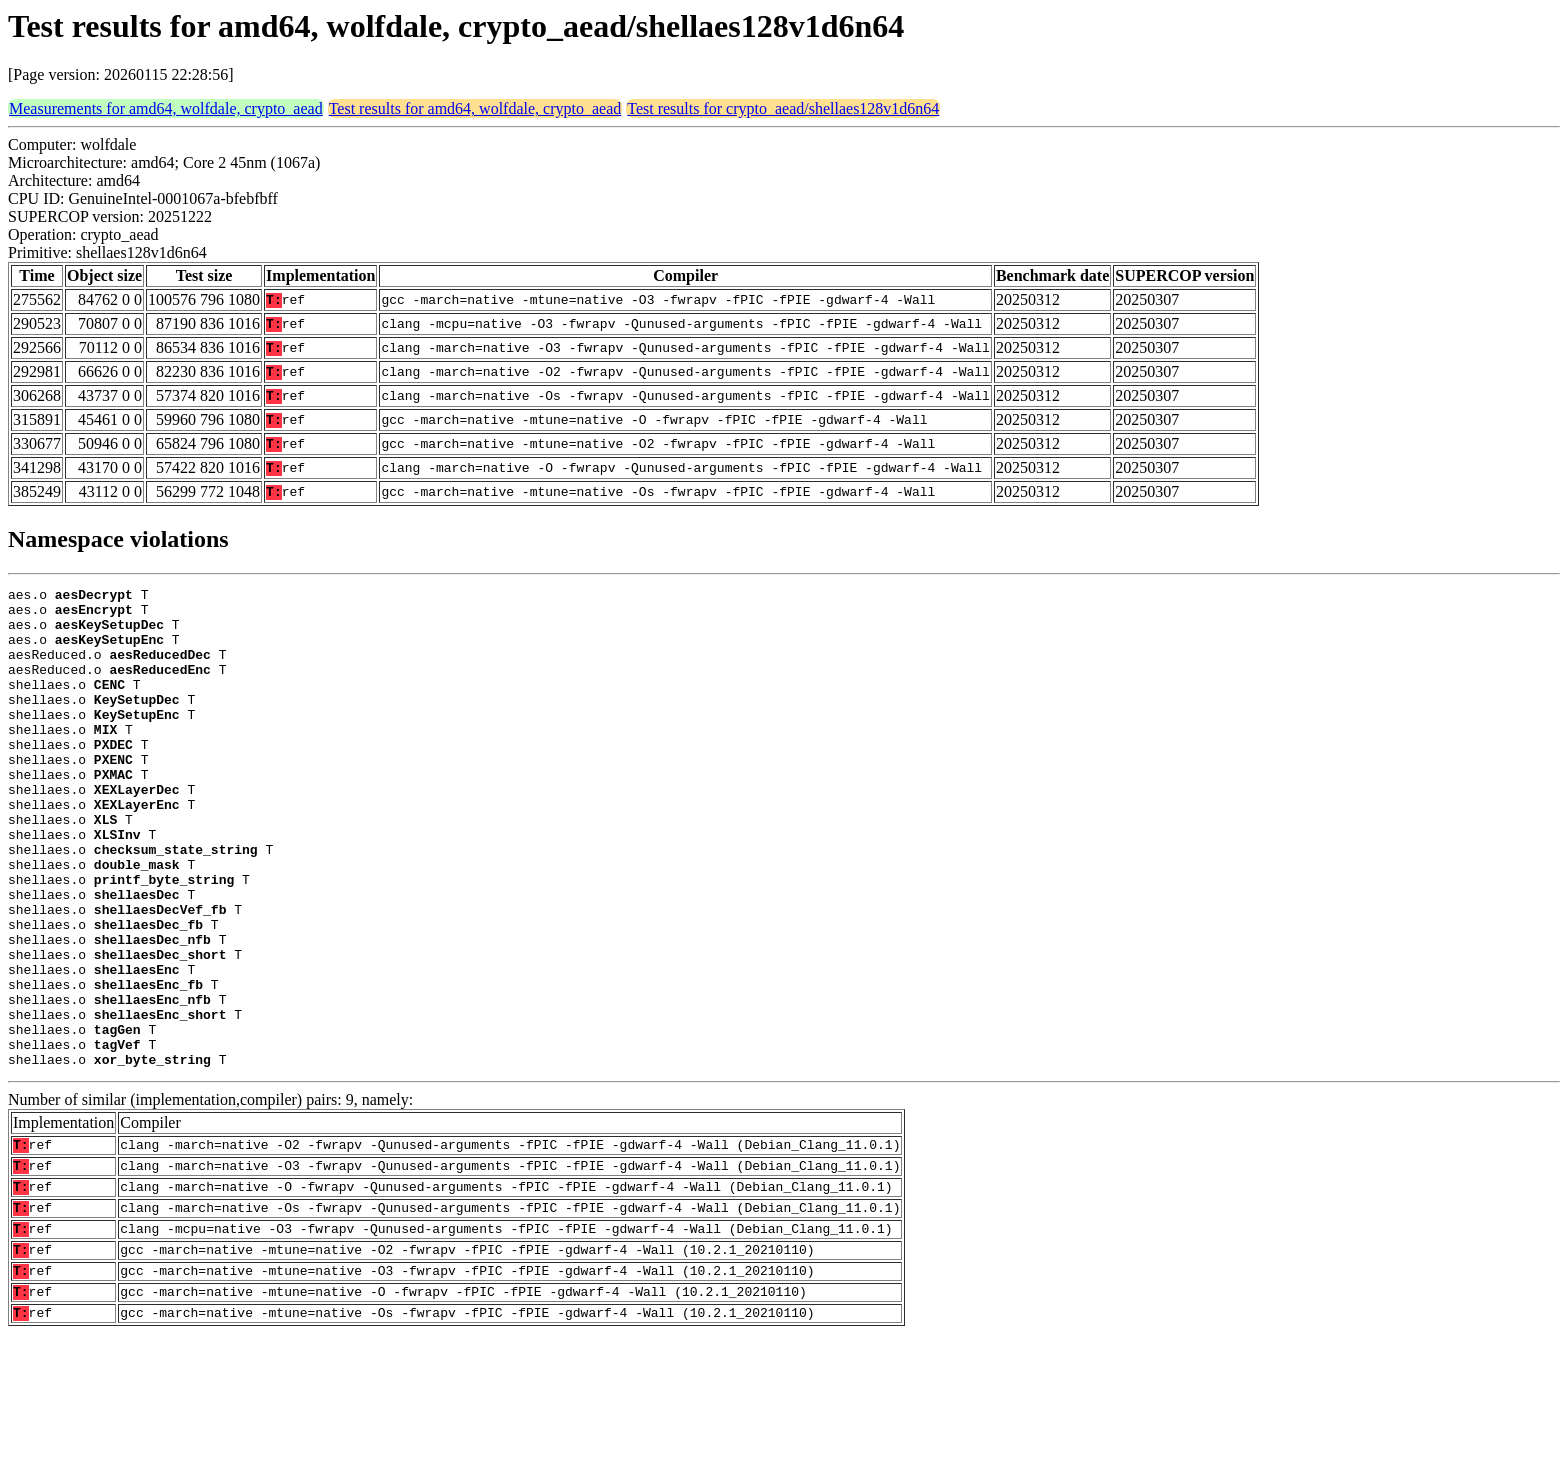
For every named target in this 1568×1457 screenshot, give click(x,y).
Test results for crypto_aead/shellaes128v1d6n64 (783, 108)
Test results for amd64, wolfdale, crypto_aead (475, 108)
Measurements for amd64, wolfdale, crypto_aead (166, 108)
